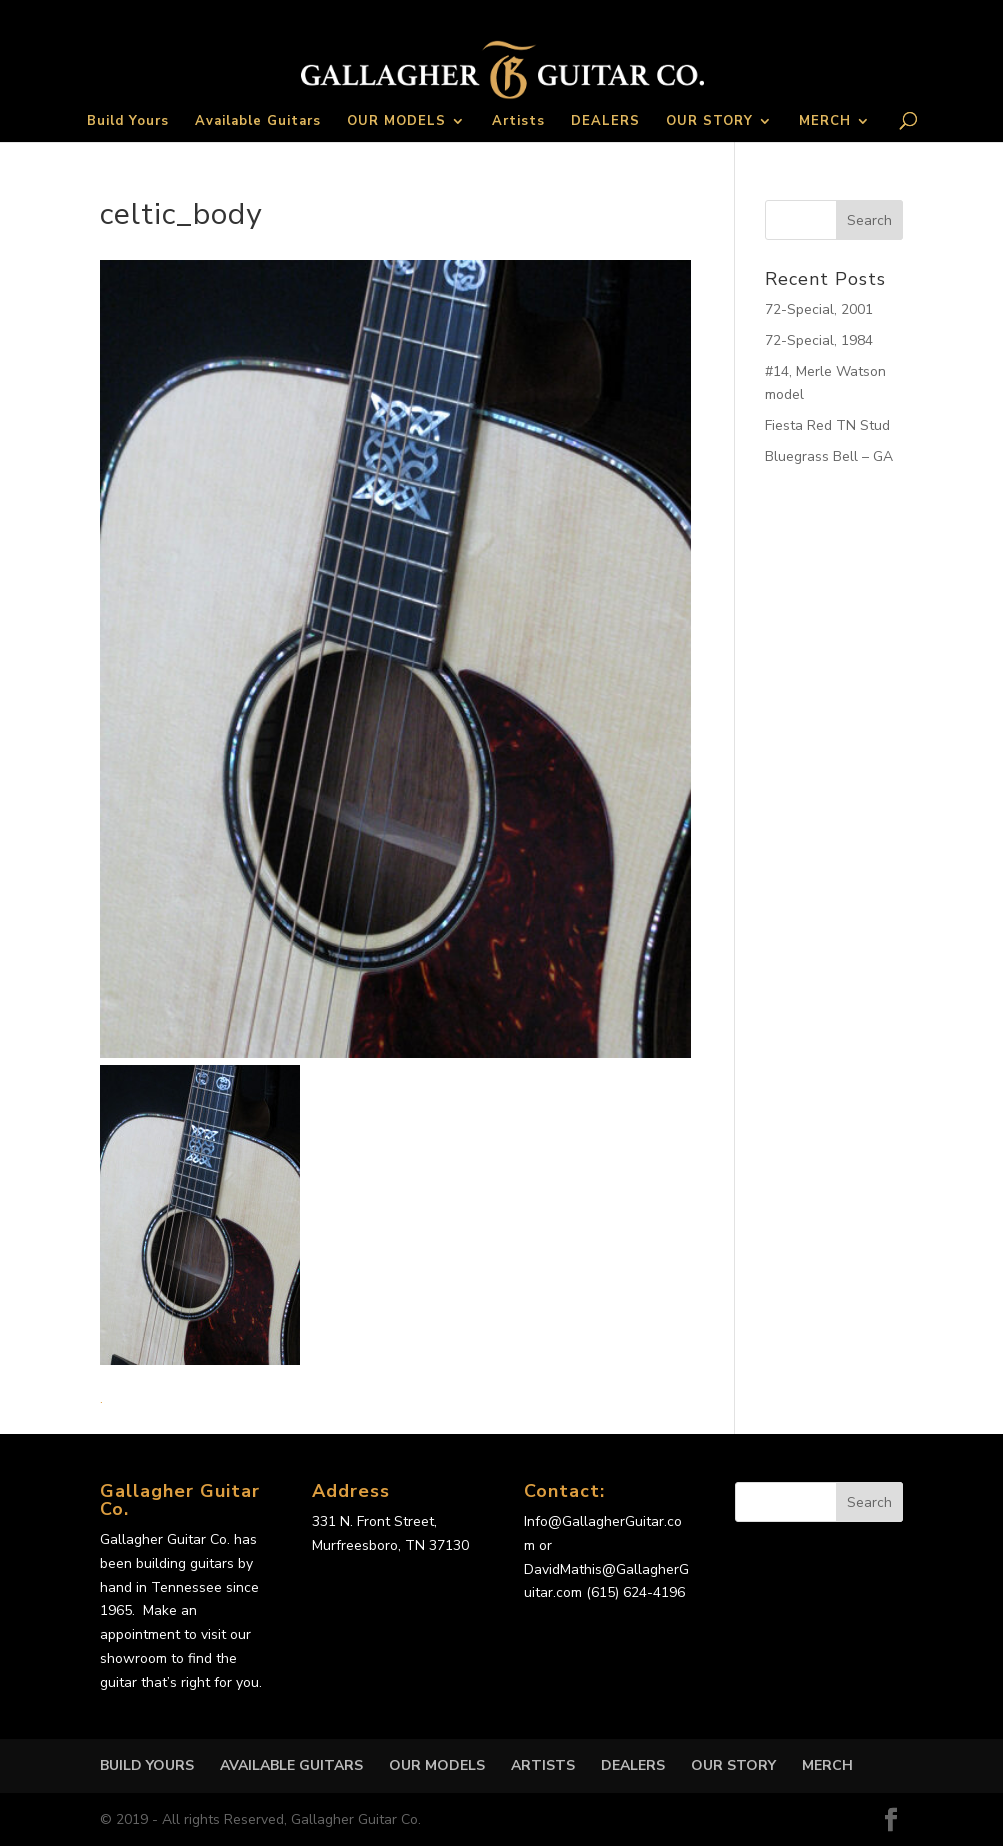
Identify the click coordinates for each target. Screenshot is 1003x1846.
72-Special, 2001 (819, 309)
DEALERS (605, 122)
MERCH (825, 122)
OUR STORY (709, 122)
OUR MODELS (396, 122)
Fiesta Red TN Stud (827, 425)
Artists (518, 122)
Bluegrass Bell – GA (829, 456)
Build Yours (128, 122)
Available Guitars (258, 122)
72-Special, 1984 (819, 340)
